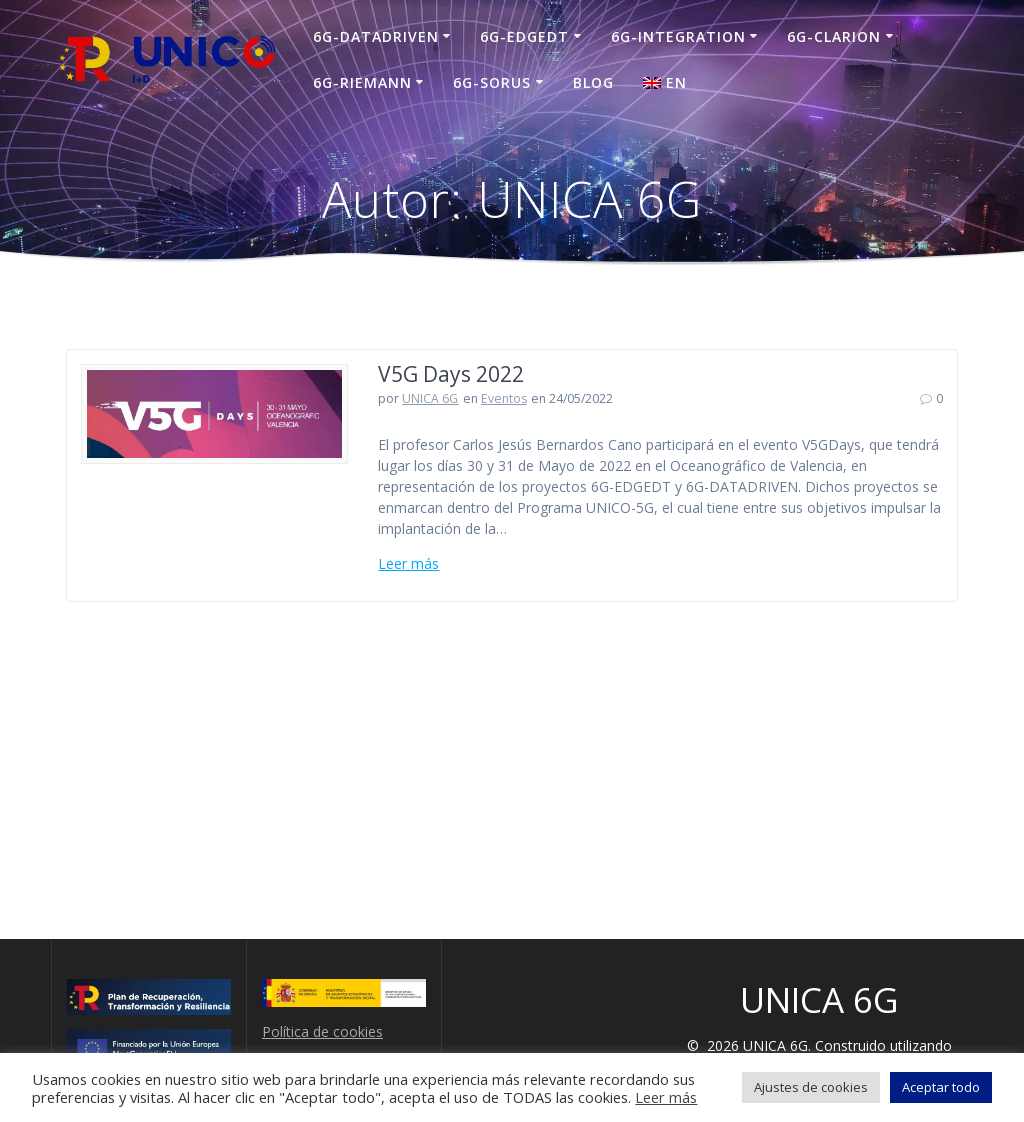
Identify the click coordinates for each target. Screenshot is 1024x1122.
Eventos (504, 398)
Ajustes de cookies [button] (811, 1087)
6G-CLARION (834, 36)
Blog (593, 82)
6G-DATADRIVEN (376, 36)
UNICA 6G (430, 398)
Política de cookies (322, 1031)
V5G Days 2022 (451, 374)
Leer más (408, 563)
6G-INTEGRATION (678, 36)
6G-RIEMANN (362, 82)
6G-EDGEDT (524, 36)
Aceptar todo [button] (941, 1087)
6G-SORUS (492, 82)
